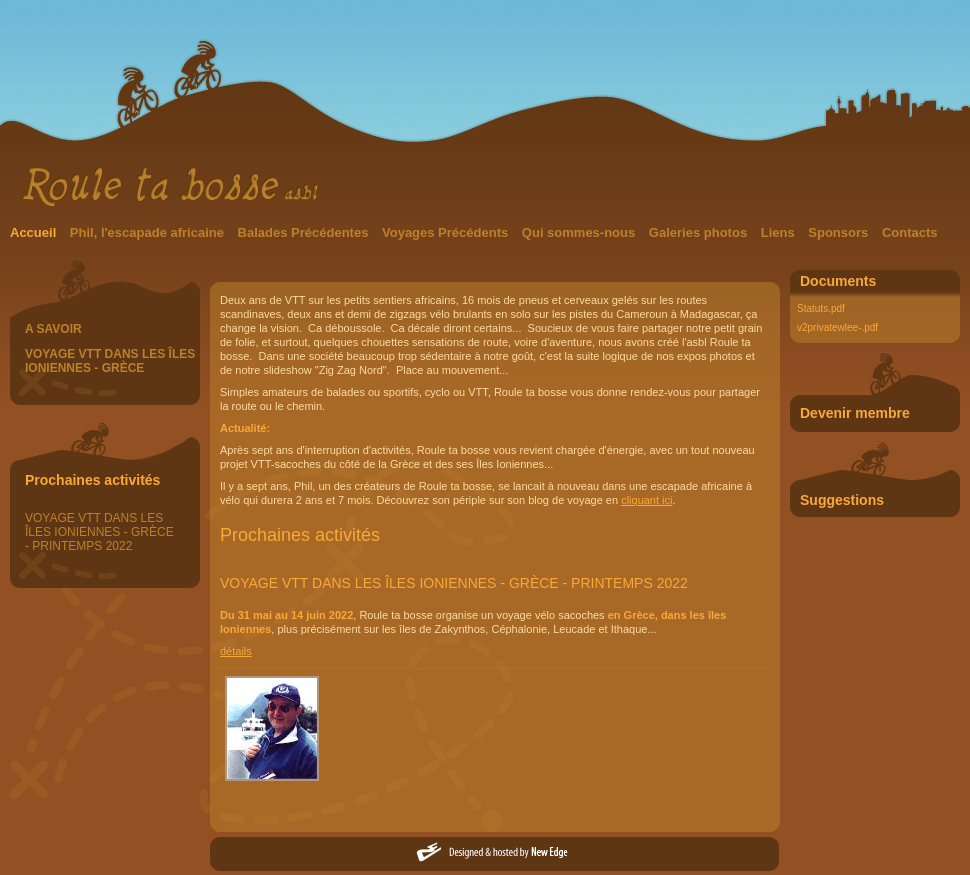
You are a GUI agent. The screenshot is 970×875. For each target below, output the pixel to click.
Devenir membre (855, 413)
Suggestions (842, 500)
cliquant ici (646, 500)
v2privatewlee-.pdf (837, 327)
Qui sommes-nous (580, 232)
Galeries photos (700, 232)
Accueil (35, 232)
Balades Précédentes (305, 232)
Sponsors (840, 232)
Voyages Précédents (447, 232)
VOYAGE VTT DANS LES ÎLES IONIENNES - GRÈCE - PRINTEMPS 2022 (99, 532)
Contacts (910, 232)
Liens (780, 232)
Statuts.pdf (821, 308)
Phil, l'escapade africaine (149, 232)
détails (236, 651)
